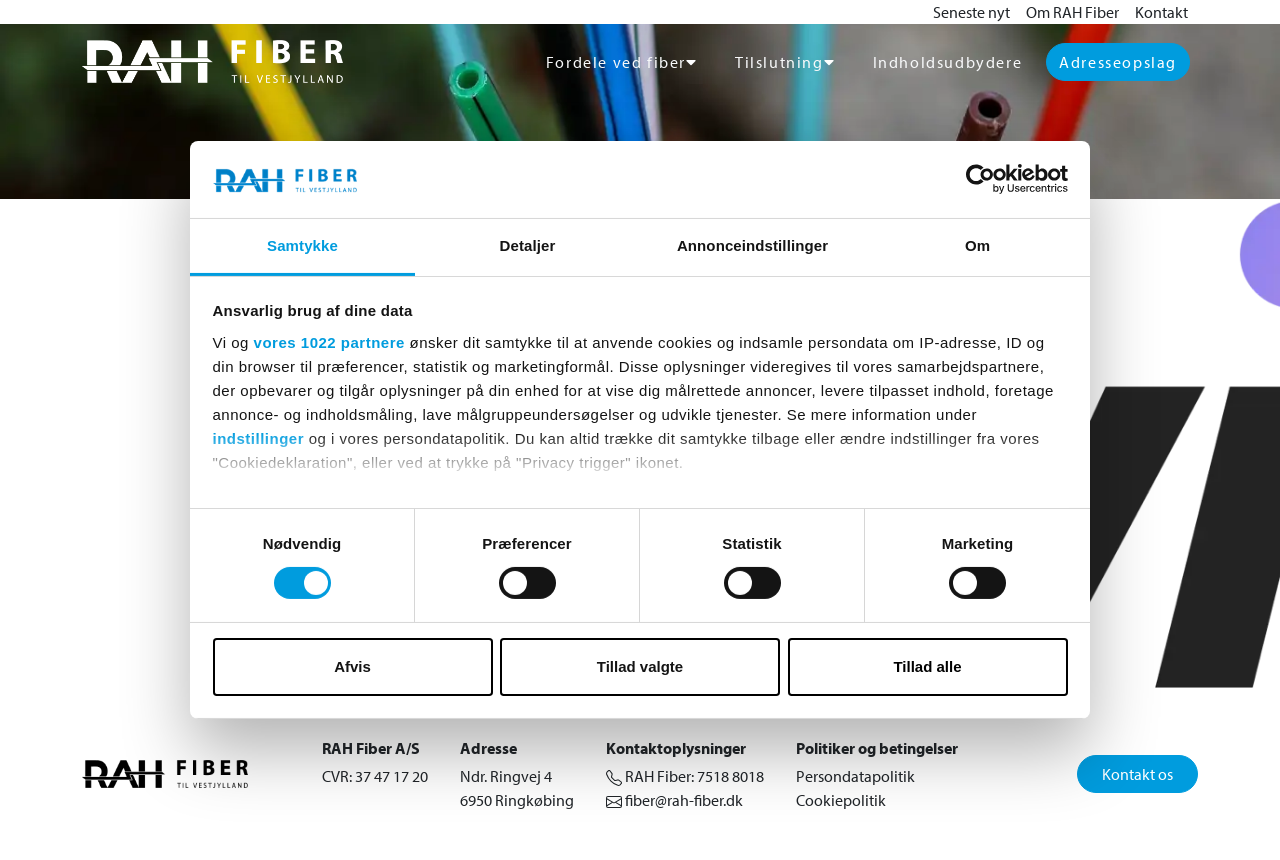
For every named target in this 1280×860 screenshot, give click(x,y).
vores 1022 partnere (329, 342)
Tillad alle (927, 666)
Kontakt (1161, 12)
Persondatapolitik (855, 776)
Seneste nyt (971, 12)
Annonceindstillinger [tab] (752, 245)
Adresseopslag (1118, 62)
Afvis (352, 666)
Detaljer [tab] (528, 245)
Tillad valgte (640, 666)
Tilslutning (779, 62)
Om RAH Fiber (1072, 12)
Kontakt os (1137, 774)
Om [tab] (977, 245)
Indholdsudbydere (948, 62)
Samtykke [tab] (302, 245)
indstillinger (259, 438)
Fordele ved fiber (616, 62)
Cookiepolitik (841, 800)
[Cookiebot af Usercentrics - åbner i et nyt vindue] (980, 179)
